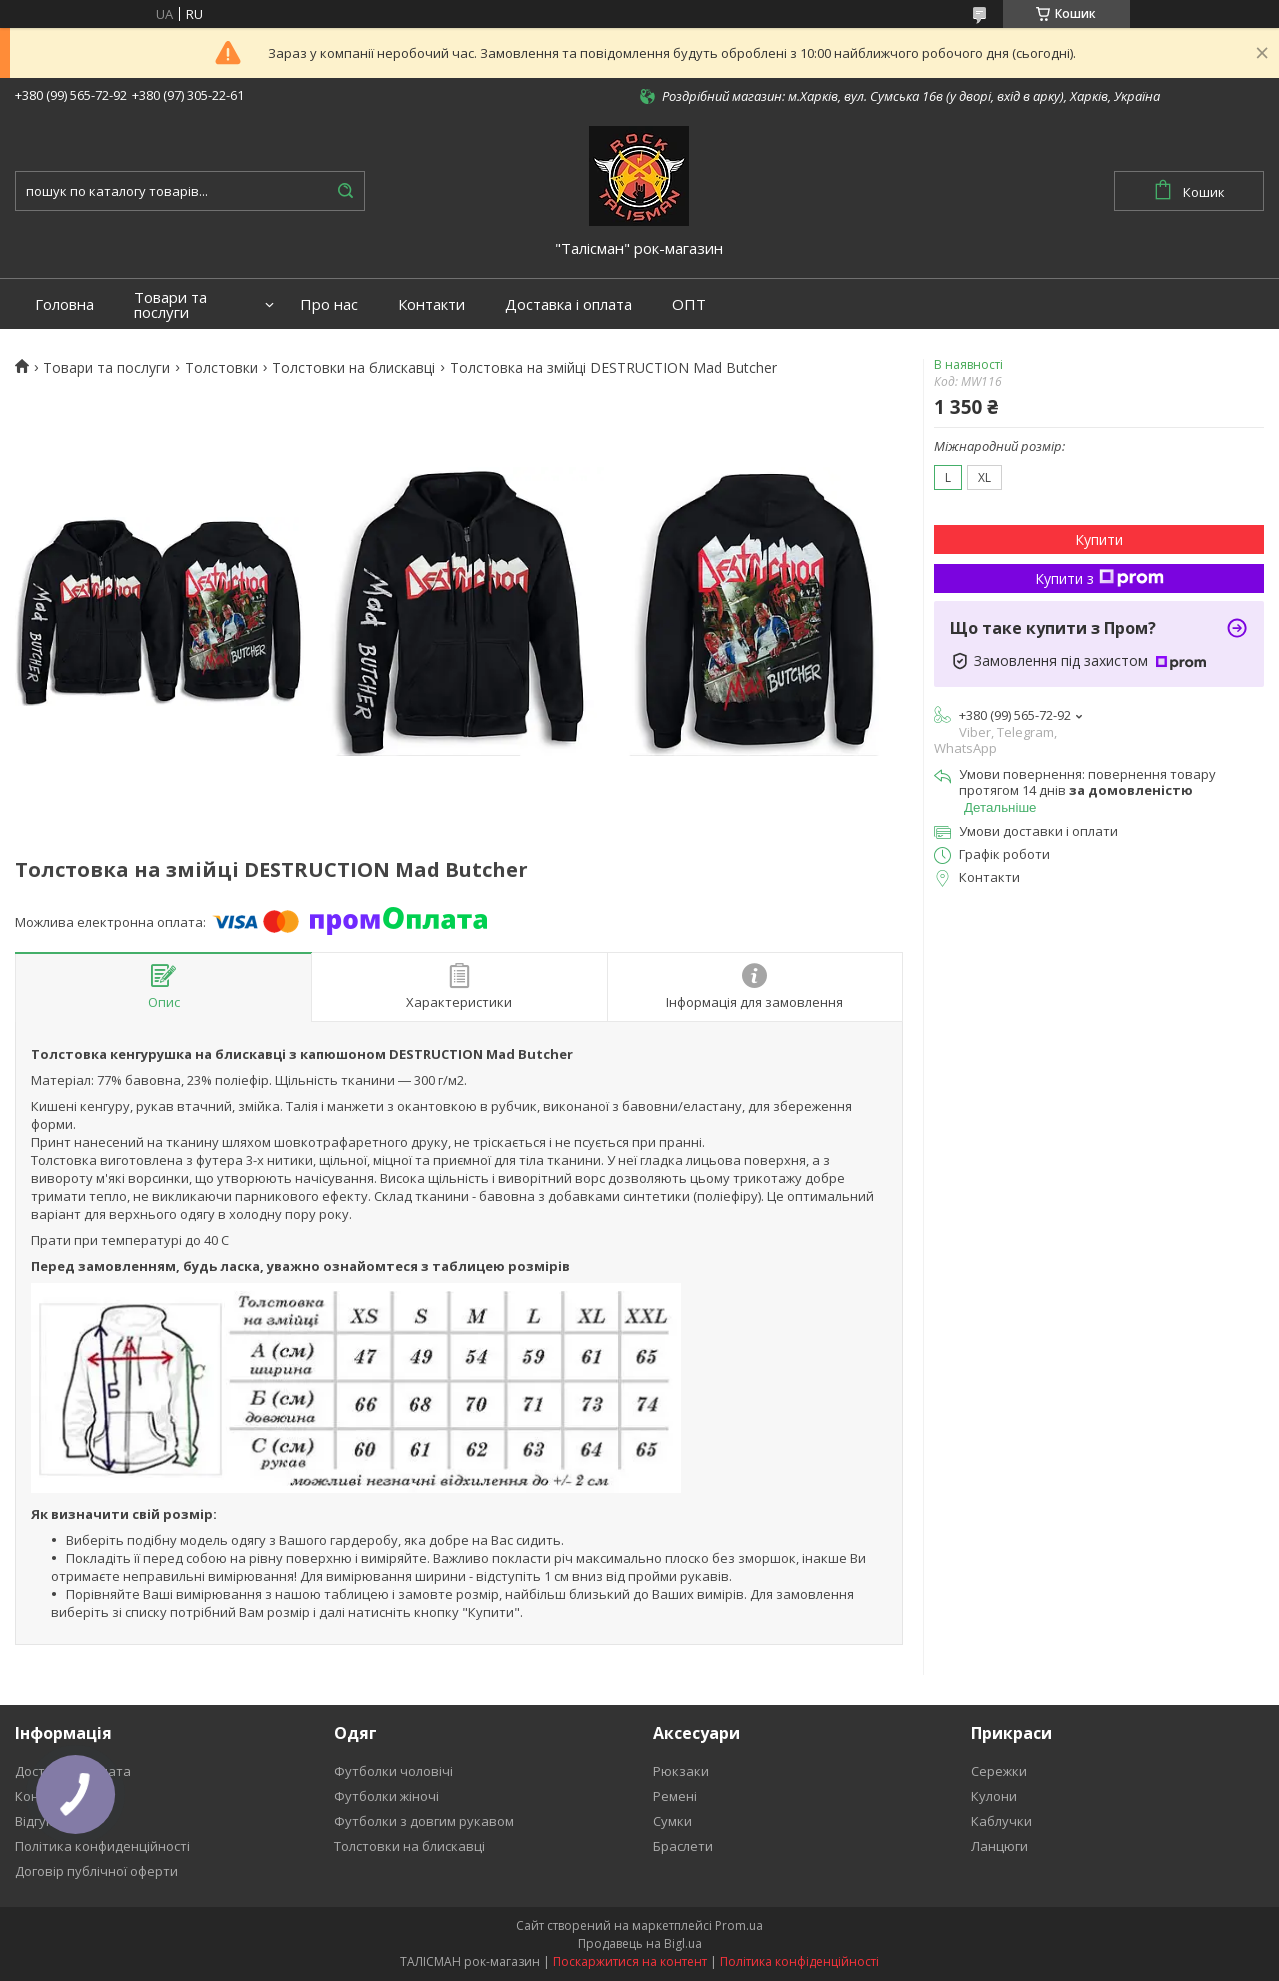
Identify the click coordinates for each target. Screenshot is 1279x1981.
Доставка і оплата (568, 304)
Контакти (431, 304)
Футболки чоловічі (393, 1771)
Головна (64, 304)
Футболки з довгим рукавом (424, 1821)
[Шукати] (345, 191)
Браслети (683, 1846)
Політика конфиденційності (102, 1846)
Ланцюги (999, 1846)
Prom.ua (739, 1925)
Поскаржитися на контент (630, 1961)
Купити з (1099, 578)
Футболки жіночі (386, 1796)
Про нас (329, 304)
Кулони (994, 1796)
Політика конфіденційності (799, 1961)
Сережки (999, 1771)
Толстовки (221, 368)
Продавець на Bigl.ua (640, 1943)
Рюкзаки (681, 1771)
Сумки (672, 1821)
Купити (1099, 539)
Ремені (675, 1796)
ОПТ (689, 304)
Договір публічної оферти (96, 1871)
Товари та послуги (170, 305)
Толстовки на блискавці (353, 368)
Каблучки (1001, 1821)
